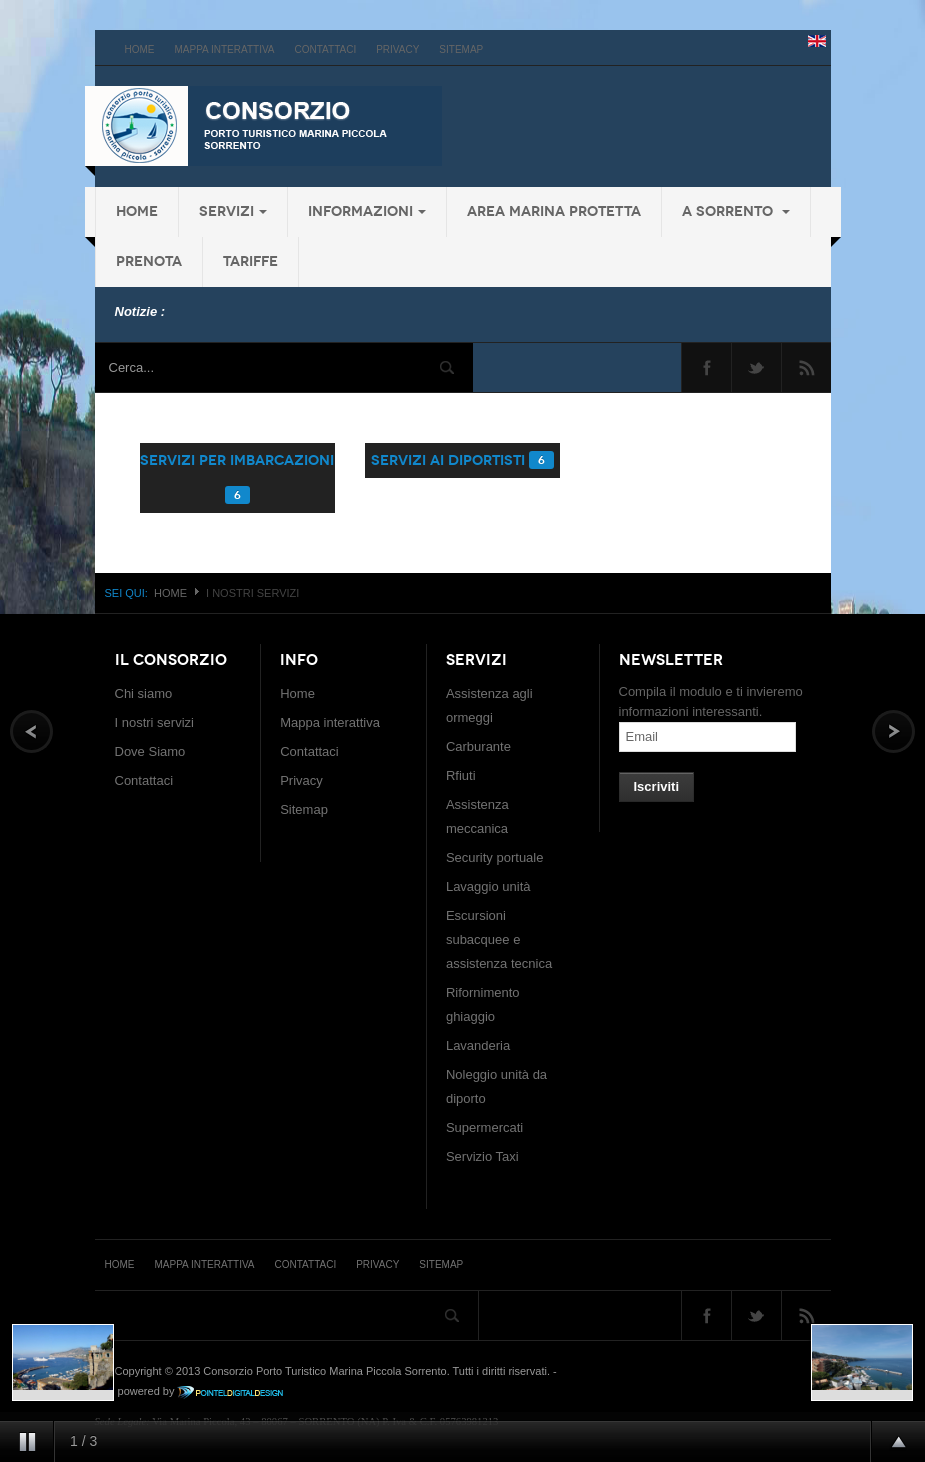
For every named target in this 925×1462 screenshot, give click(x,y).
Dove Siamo (150, 751)
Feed (806, 367)
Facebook (706, 367)
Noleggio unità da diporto (496, 1086)
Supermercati (484, 1127)
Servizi (233, 211)
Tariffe (250, 261)
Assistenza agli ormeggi (489, 705)
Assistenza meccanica (477, 816)
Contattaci (326, 49)
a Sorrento (736, 211)
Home (140, 49)
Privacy (397, 49)
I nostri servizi (154, 722)
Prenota (149, 261)
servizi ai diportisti (448, 460)
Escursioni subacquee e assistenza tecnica (499, 939)
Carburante (478, 746)
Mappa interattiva (225, 49)
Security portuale (495, 857)
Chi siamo (144, 693)
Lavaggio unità (488, 886)
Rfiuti (461, 775)
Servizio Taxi (482, 1156)
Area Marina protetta (554, 211)
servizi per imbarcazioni (237, 460)
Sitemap (461, 49)
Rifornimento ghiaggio (483, 1004)
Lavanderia (478, 1045)
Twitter (756, 367)
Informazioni (367, 211)
